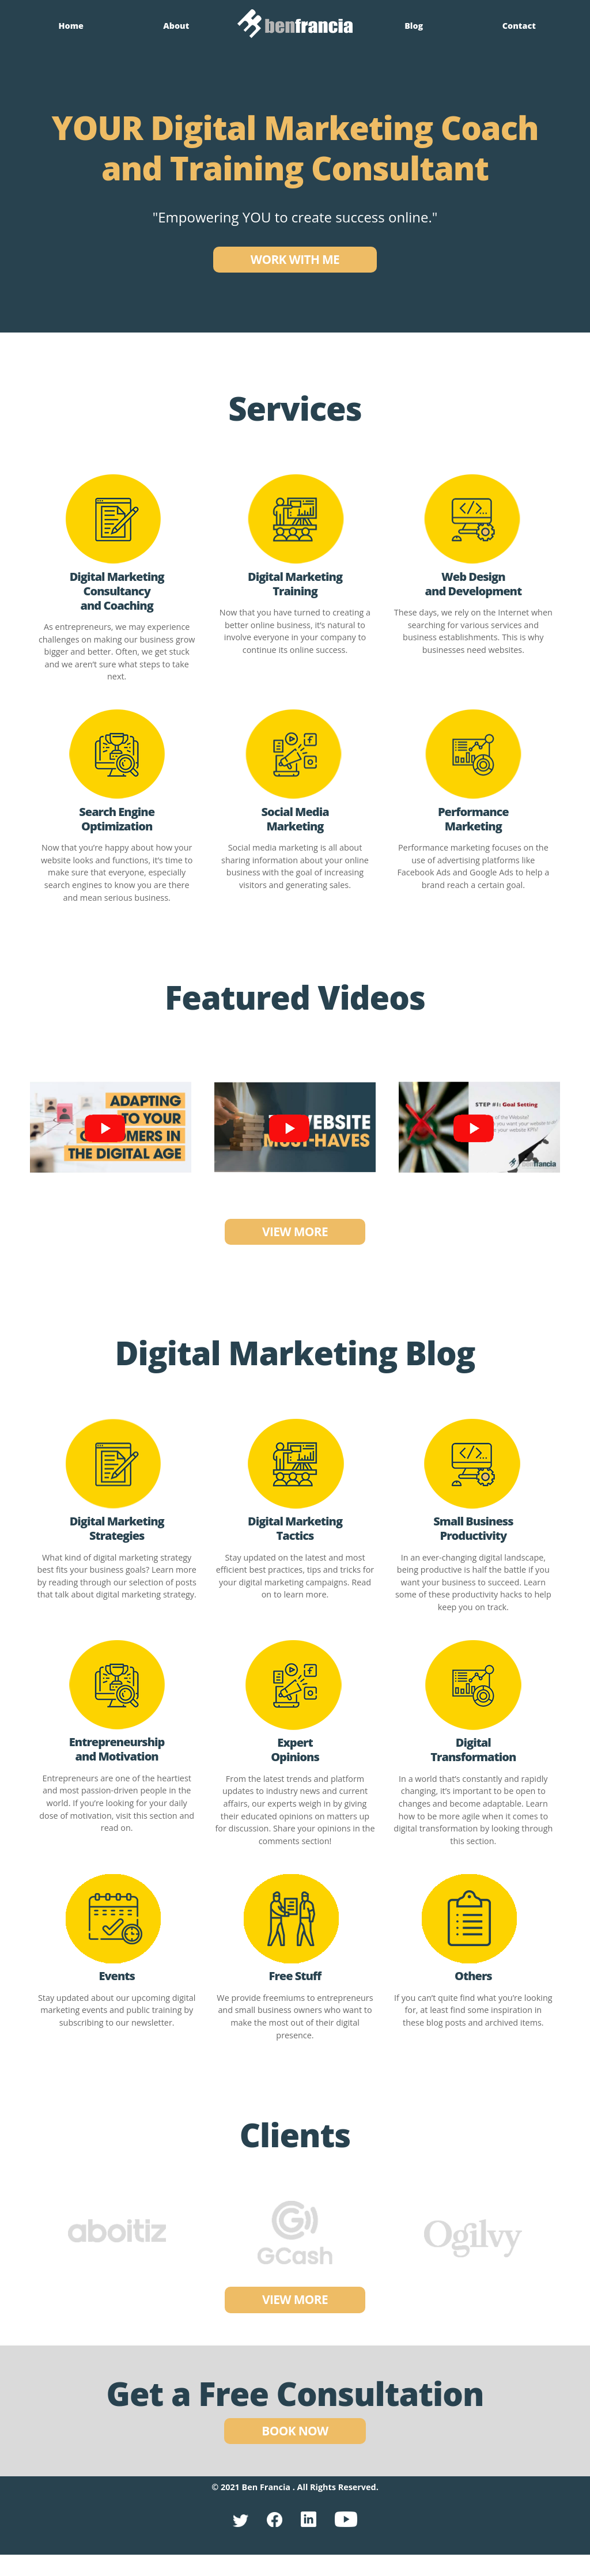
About (176, 25)
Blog (413, 25)
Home (71, 25)
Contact (519, 25)
